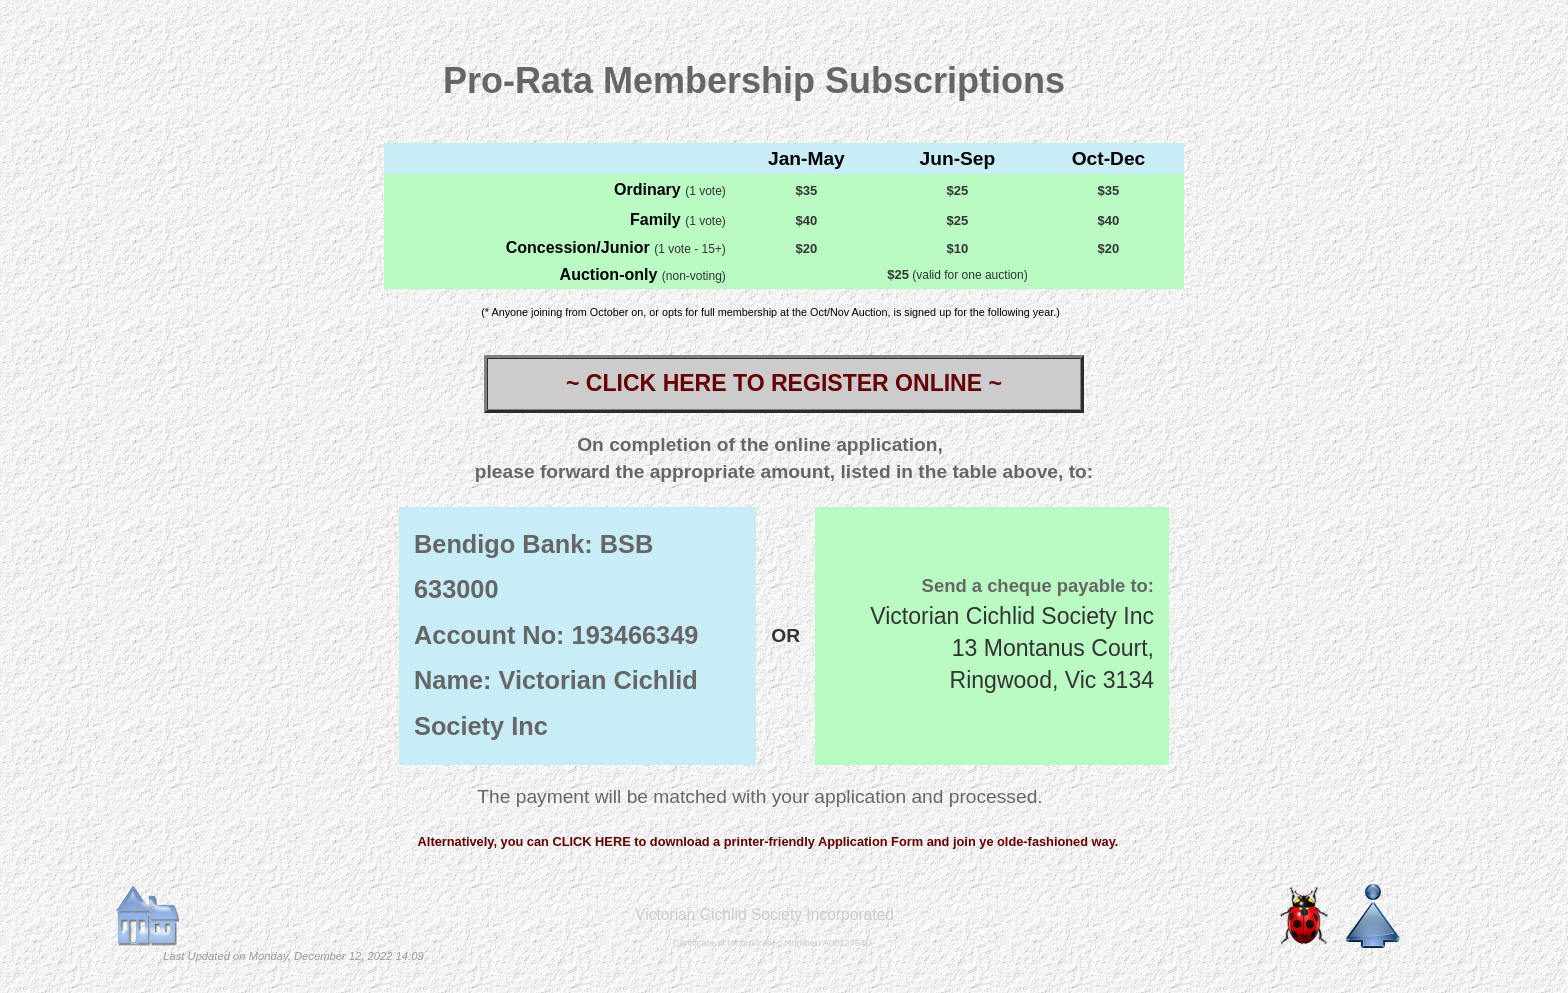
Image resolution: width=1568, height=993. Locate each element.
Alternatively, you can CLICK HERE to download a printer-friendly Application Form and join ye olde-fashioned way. (768, 841)
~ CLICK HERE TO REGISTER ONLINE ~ (784, 383)
